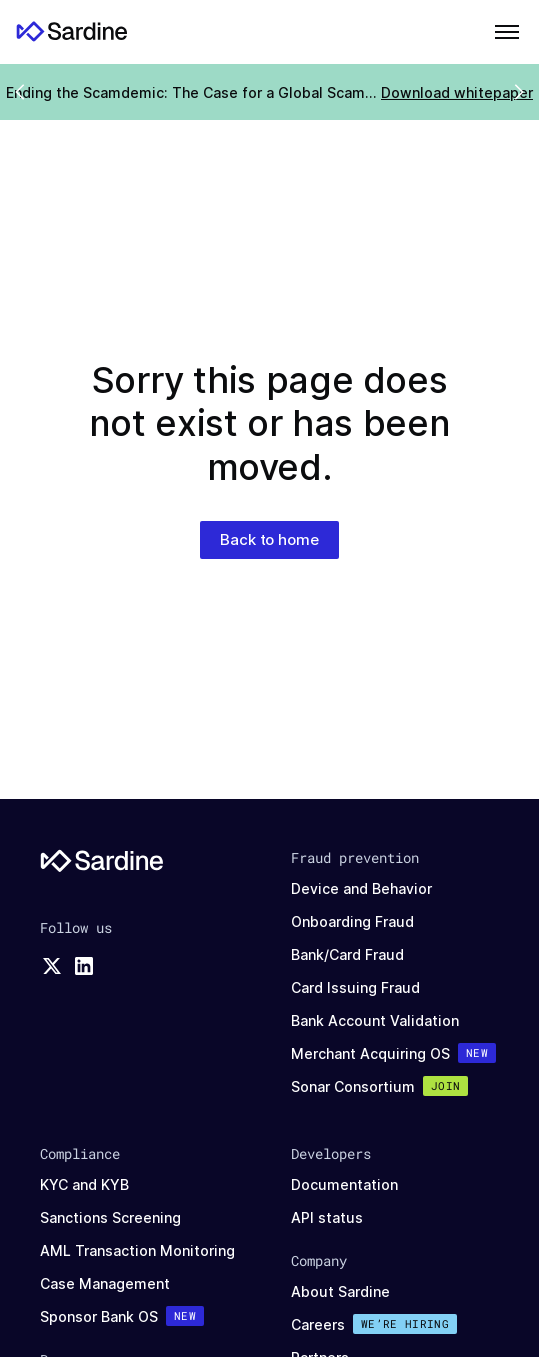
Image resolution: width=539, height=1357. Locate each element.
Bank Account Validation (375, 1020)
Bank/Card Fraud (347, 954)
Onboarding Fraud (352, 921)
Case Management (105, 1283)
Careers (318, 1324)
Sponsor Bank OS (99, 1316)
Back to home (269, 539)
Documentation (344, 1184)
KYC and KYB (84, 1184)
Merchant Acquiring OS (370, 1053)
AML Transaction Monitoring (137, 1250)
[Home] (72, 31)
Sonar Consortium (353, 1086)
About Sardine (340, 1291)
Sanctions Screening (110, 1217)
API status (327, 1217)
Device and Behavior (361, 888)
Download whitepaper (457, 92)
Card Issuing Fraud (355, 987)
